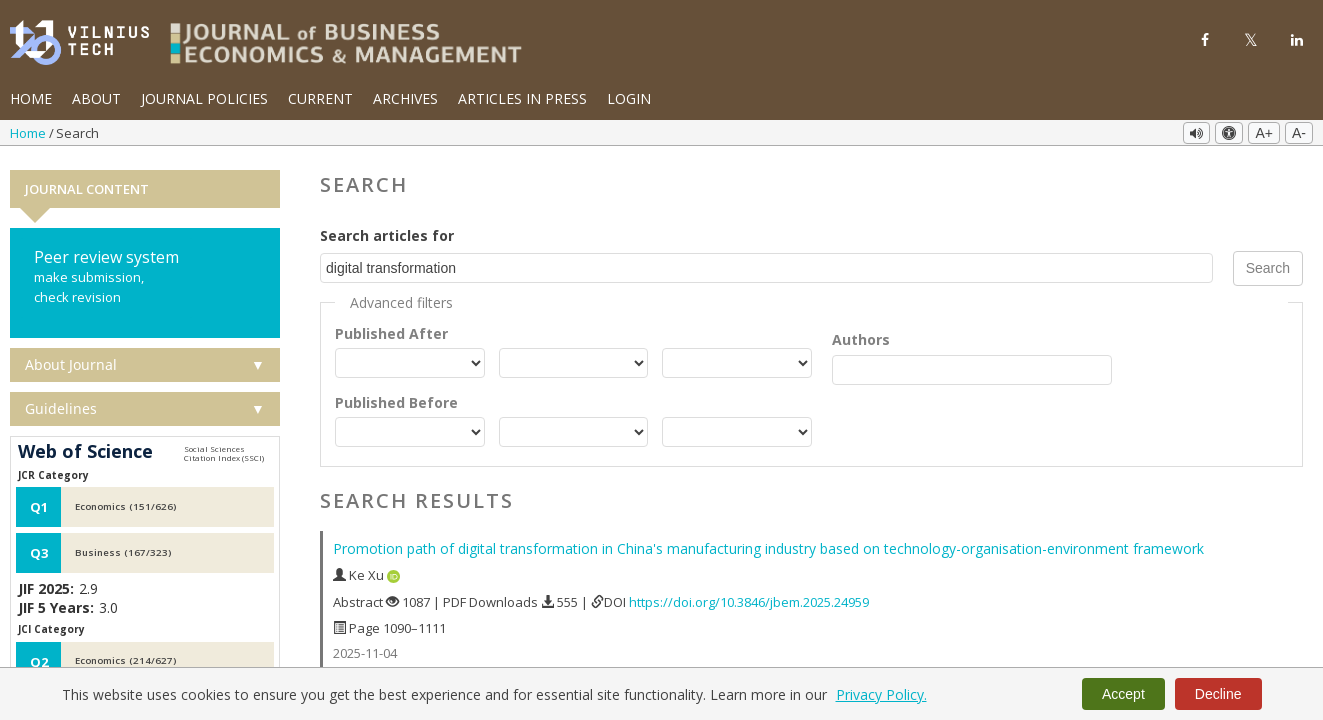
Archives (405, 98)
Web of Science (85, 448)
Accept (1123, 694)
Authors (861, 334)
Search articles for (387, 230)
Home (31, 98)
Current (320, 98)
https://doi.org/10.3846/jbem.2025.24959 (749, 597)
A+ (1264, 133)
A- (1299, 133)
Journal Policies (204, 98)
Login (629, 98)
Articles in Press (522, 98)
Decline (1218, 694)
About (96, 98)
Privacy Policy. (881, 694)
